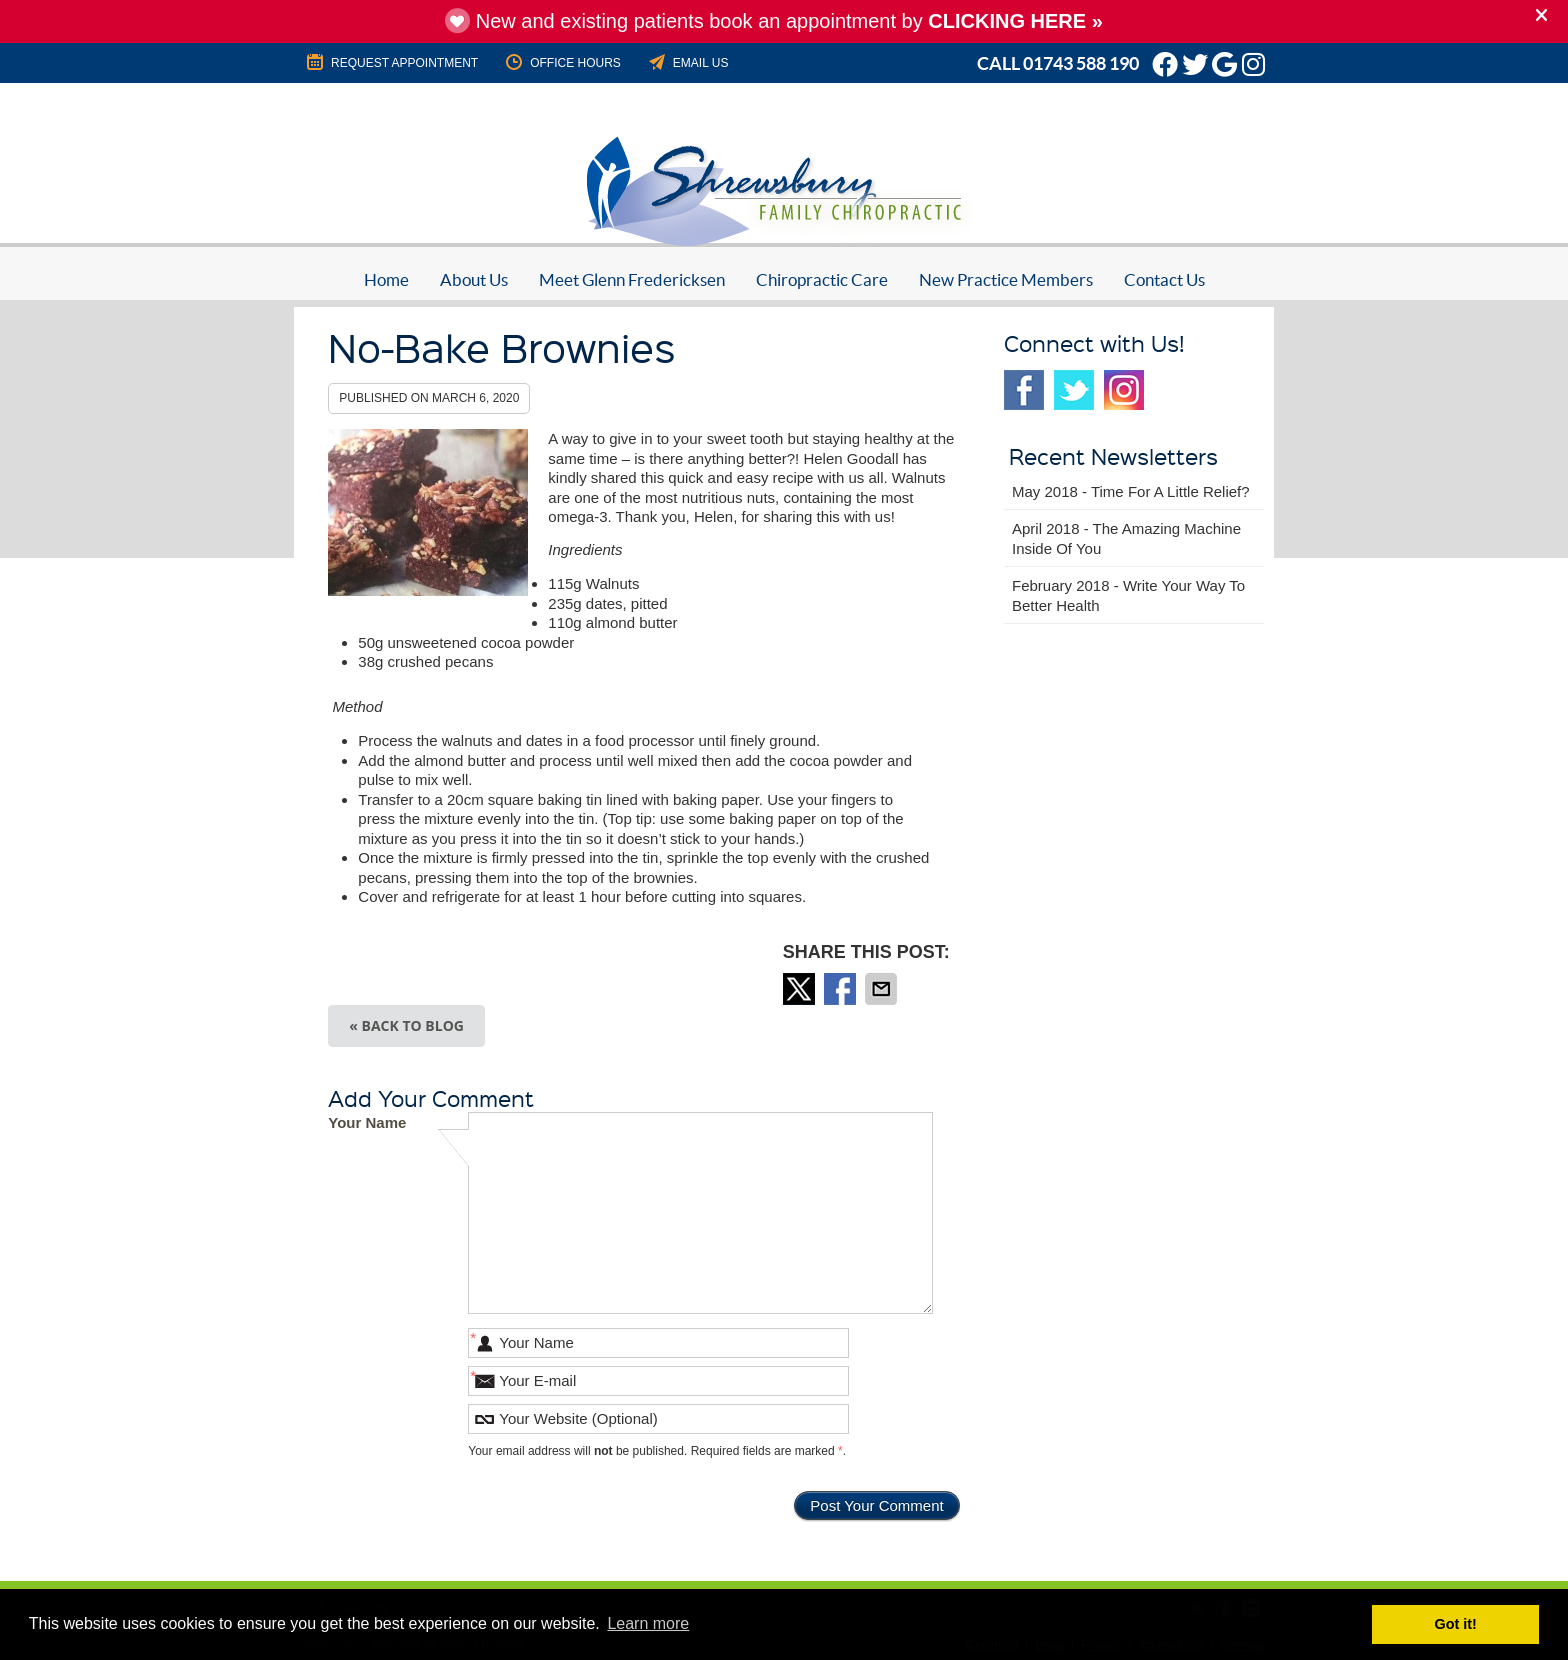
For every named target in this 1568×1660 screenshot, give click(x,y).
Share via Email (883, 989)
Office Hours (562, 62)
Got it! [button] (1456, 1624)
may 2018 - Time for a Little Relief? (1131, 491)
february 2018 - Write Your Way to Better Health (1128, 595)
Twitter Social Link (1074, 390)
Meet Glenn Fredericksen (632, 279)
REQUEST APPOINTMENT (391, 62)
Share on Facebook (842, 989)
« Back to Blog (406, 1025)
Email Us (687, 62)
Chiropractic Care (822, 279)
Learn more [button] (648, 1623)
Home (386, 279)
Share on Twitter (801, 989)
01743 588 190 (1081, 63)
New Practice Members (1006, 279)
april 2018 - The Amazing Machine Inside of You (1126, 538)
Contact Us (1164, 279)
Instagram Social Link (1124, 390)
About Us (474, 279)
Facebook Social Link (1024, 390)
